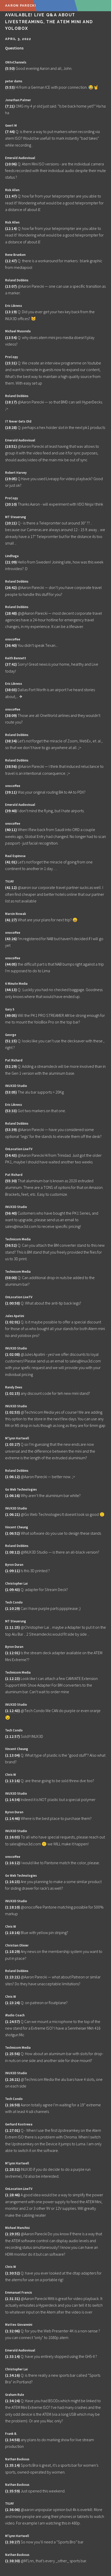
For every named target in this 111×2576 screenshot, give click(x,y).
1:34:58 (12, 2439)
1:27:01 (12, 2130)
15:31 (11, 362)
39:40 (11, 810)
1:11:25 (12, 1627)
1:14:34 (12, 1799)
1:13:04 (12, 1755)
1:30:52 (12, 2273)
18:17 (11, 401)
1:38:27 (12, 2541)
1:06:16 (12, 1495)
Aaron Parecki (20, 5)
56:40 (11, 1213)
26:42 (11, 587)
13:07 (11, 286)
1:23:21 (12, 1976)
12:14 (11, 228)
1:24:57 (12, 2021)
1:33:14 (12, 2356)
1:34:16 (12, 2375)
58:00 (11, 1277)
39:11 (11, 792)
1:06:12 (12, 1476)
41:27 (11, 919)
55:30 (11, 1180)
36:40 (11, 645)
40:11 (11, 829)
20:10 (11, 504)
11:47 (11, 196)
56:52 (11, 1245)
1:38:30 (12, 2560)
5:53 (10, 87)
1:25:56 (12, 2053)
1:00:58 (12, 1303)
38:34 (11, 740)
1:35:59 (12, 2490)
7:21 (10, 106)
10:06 (11, 163)
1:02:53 (12, 1412)
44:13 (11, 989)
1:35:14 (12, 2465)
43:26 (11, 938)
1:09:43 (12, 1589)
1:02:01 (12, 1321)
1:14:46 (12, 1818)
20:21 (11, 522)
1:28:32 (12, 2169)
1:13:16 (12, 1780)
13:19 (11, 311)
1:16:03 (12, 1836)
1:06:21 (12, 1514)
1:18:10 (12, 1907)
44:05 (11, 964)
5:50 (10, 68)
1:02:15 (12, 1393)
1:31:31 (12, 2298)
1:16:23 (12, 1881)
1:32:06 (12, 2330)
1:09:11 (12, 1570)
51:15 (11, 1040)
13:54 (11, 337)
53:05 (11, 1092)
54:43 (11, 1155)
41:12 (11, 887)
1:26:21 (12, 2079)
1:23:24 (12, 2002)
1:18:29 (12, 1951)
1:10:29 (12, 1608)
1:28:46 (12, 2194)
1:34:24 (12, 2400)
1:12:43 (12, 1710)
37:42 (11, 664)
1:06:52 (12, 1533)
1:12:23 (12, 1678)
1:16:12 (12, 1862)
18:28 (11, 427)
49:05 (11, 1015)
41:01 (11, 861)
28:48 (11, 613)
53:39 (11, 1129)
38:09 (11, 715)
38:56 (11, 766)
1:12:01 (12, 1652)
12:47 (11, 260)
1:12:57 (12, 1736)
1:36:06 (12, 2509)
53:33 (11, 1110)
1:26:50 (12, 2104)
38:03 (11, 689)
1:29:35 (12, 2233)
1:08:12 (12, 1552)
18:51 (11, 446)
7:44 (10, 131)
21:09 (11, 561)
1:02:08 (12, 1354)
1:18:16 (12, 1932)
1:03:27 (12, 1444)
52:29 (11, 1066)
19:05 (11, 478)
